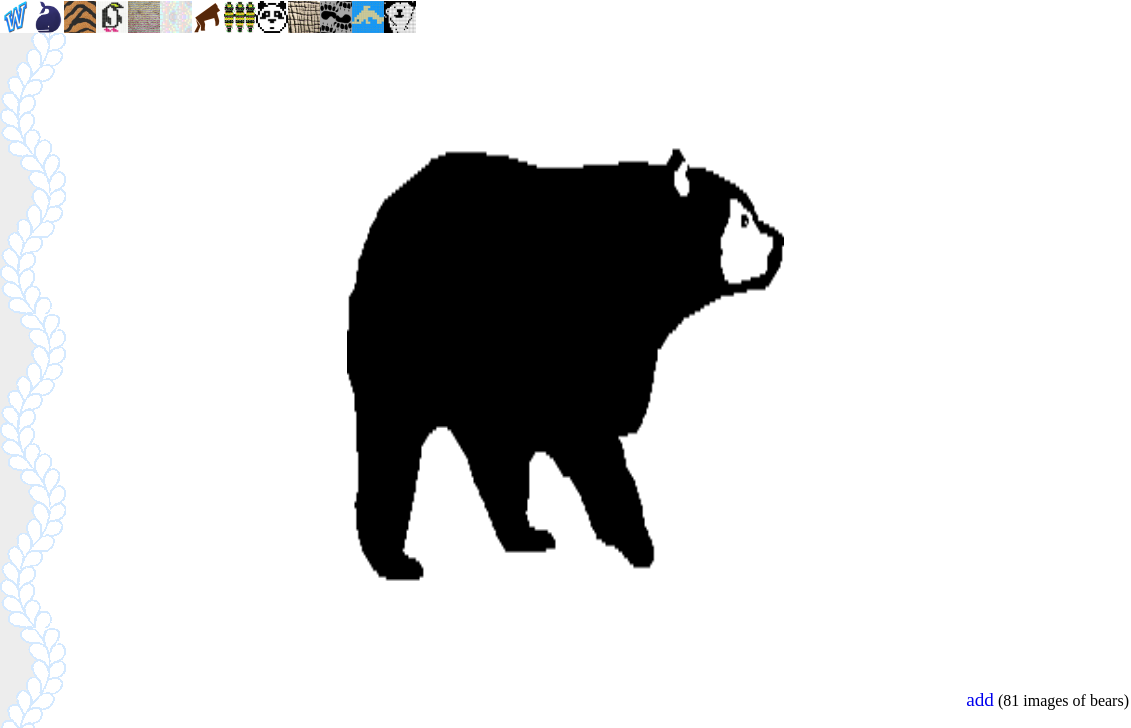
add (980, 699)
